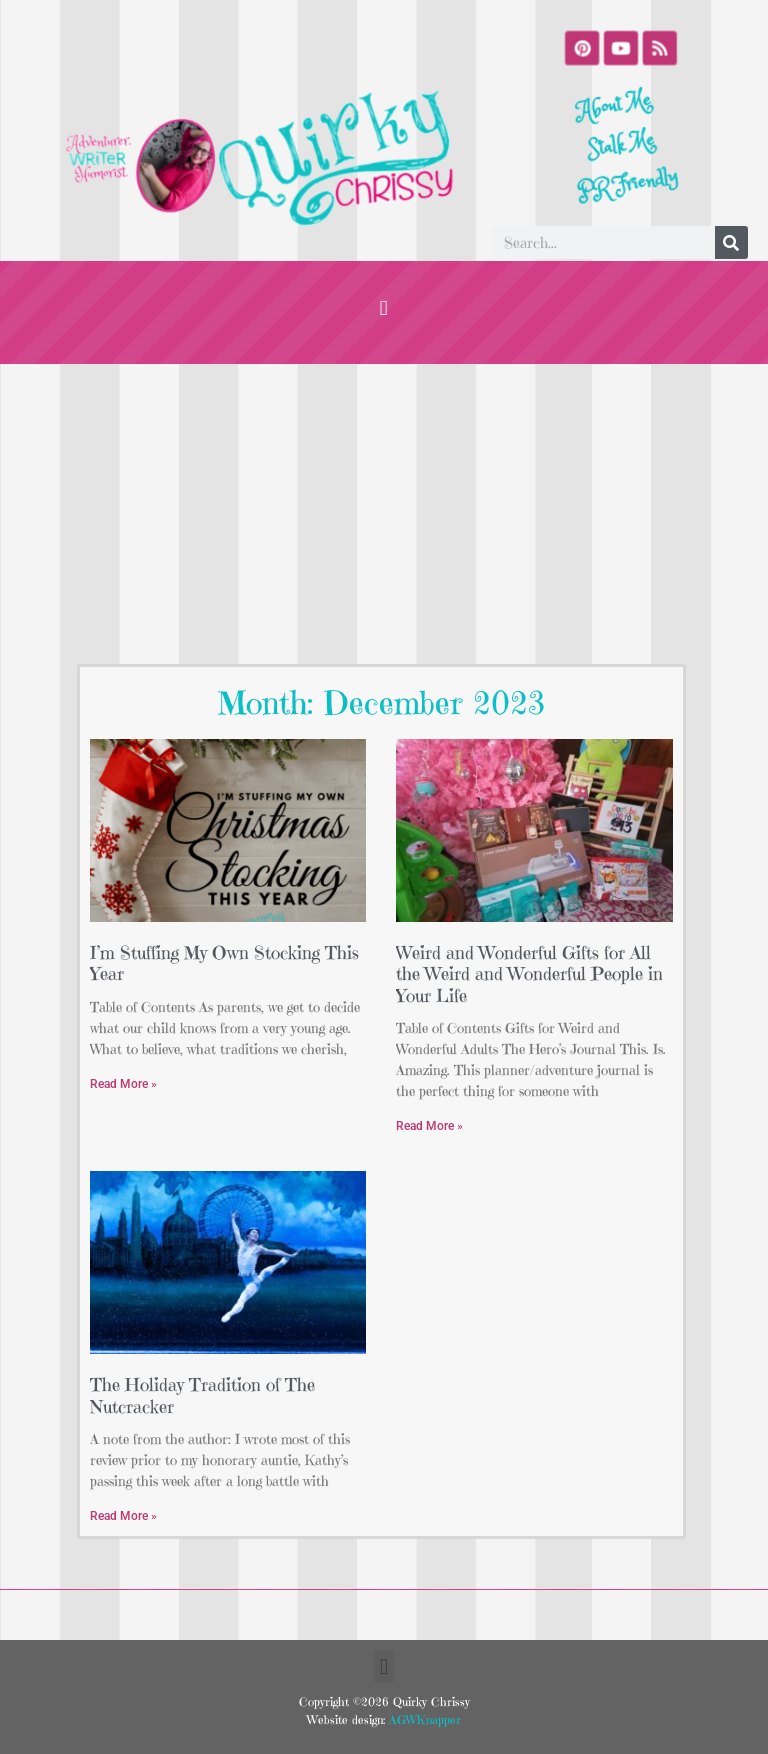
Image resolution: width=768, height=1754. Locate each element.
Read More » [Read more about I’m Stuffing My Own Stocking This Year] (123, 1084)
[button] (384, 307)
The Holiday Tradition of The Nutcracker (202, 1395)
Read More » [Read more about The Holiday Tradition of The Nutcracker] (123, 1516)
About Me (610, 107)
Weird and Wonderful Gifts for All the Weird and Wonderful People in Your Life (529, 974)
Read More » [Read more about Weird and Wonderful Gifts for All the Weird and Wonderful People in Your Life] (429, 1126)
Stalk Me (622, 145)
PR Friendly (633, 184)
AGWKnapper (423, 1719)
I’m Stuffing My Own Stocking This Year (224, 963)
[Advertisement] (384, 514)
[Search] (731, 242)
